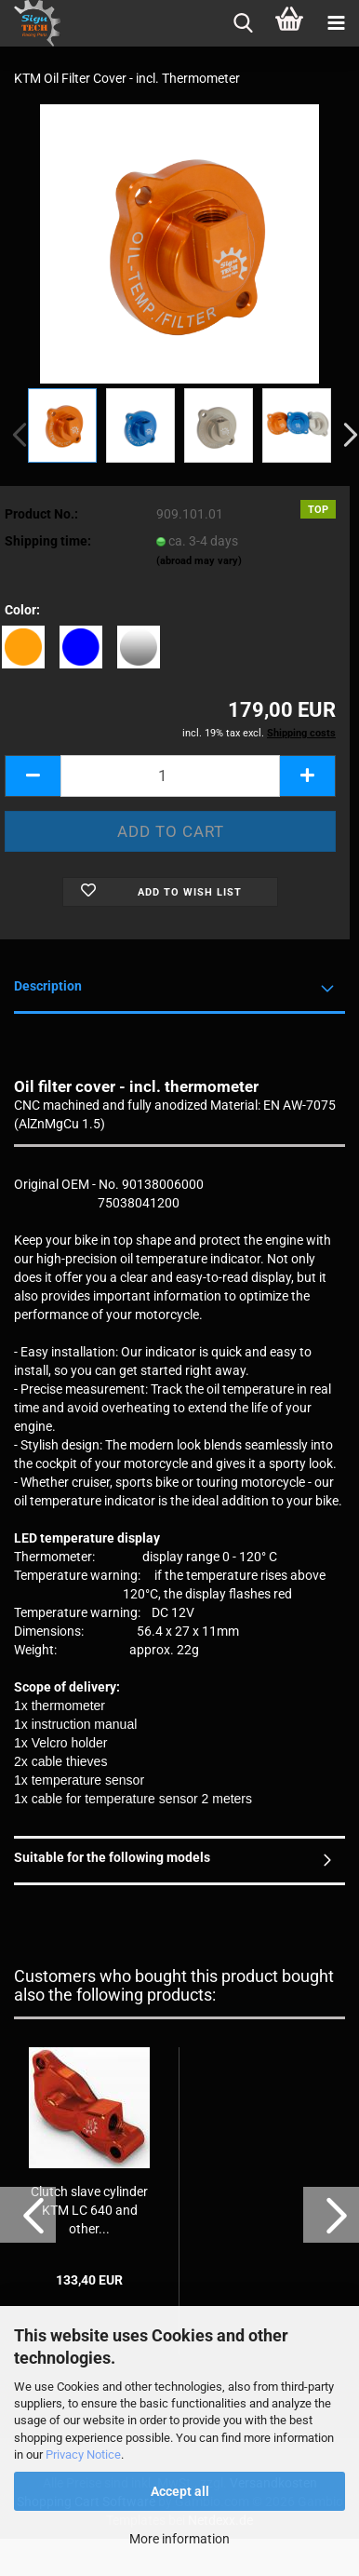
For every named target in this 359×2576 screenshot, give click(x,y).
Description (48, 985)
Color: (22, 609)
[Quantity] (170, 776)
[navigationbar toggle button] (335, 23)
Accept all (180, 2491)
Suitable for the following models (112, 1857)
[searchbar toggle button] (242, 23)
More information (179, 2538)
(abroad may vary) (199, 561)
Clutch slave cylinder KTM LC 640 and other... (89, 2210)
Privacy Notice (83, 2454)
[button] (32, 776)
